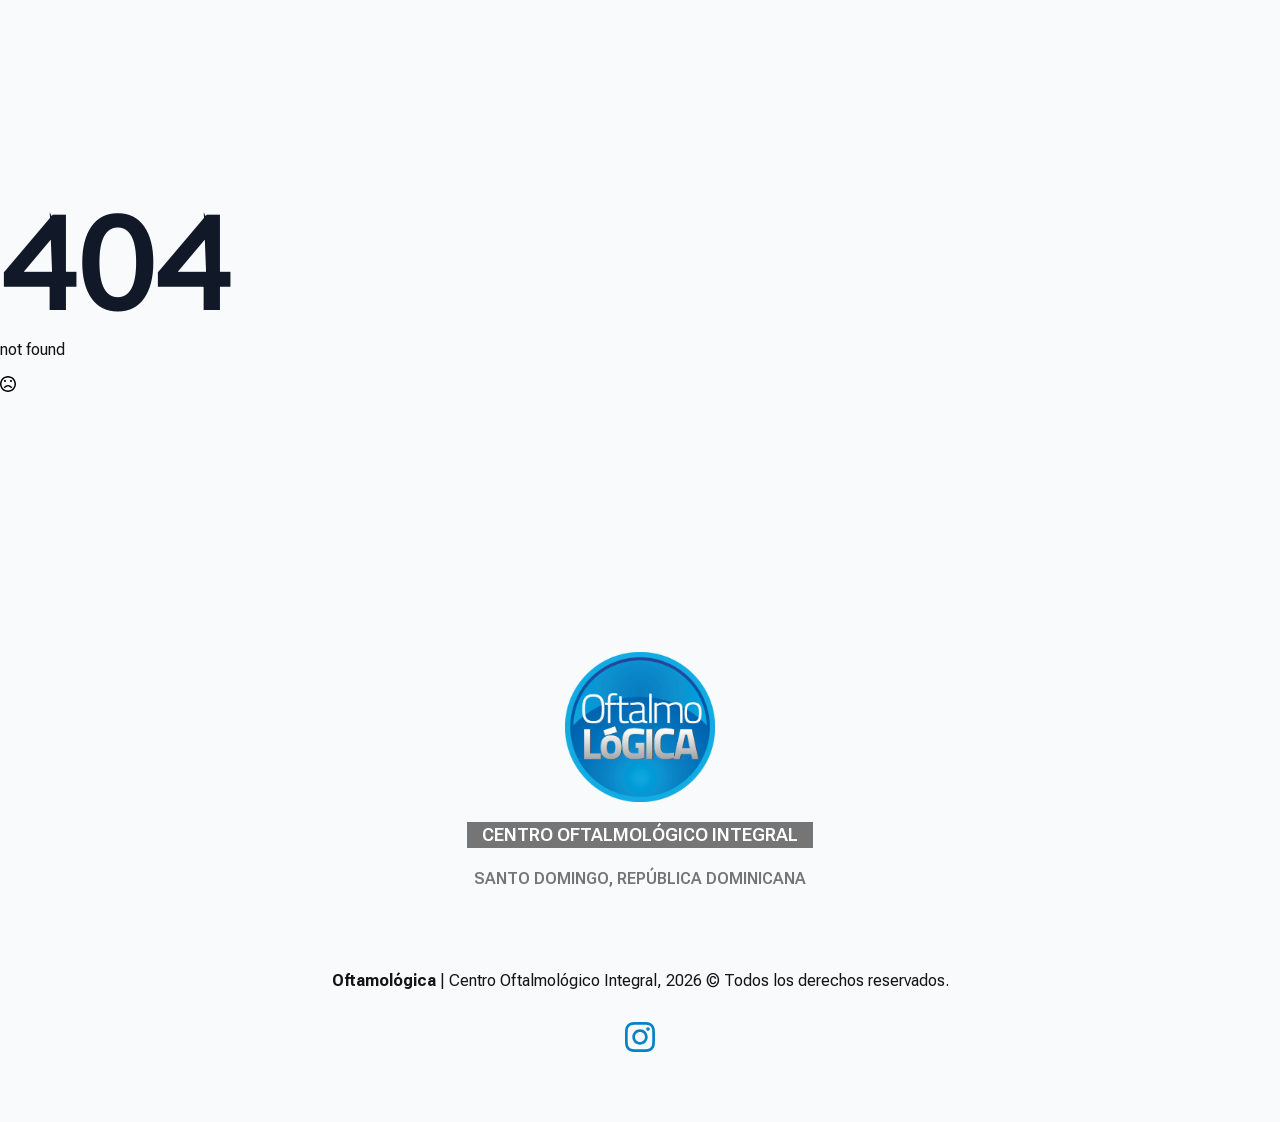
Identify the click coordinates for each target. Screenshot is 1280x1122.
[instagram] (640, 1037)
